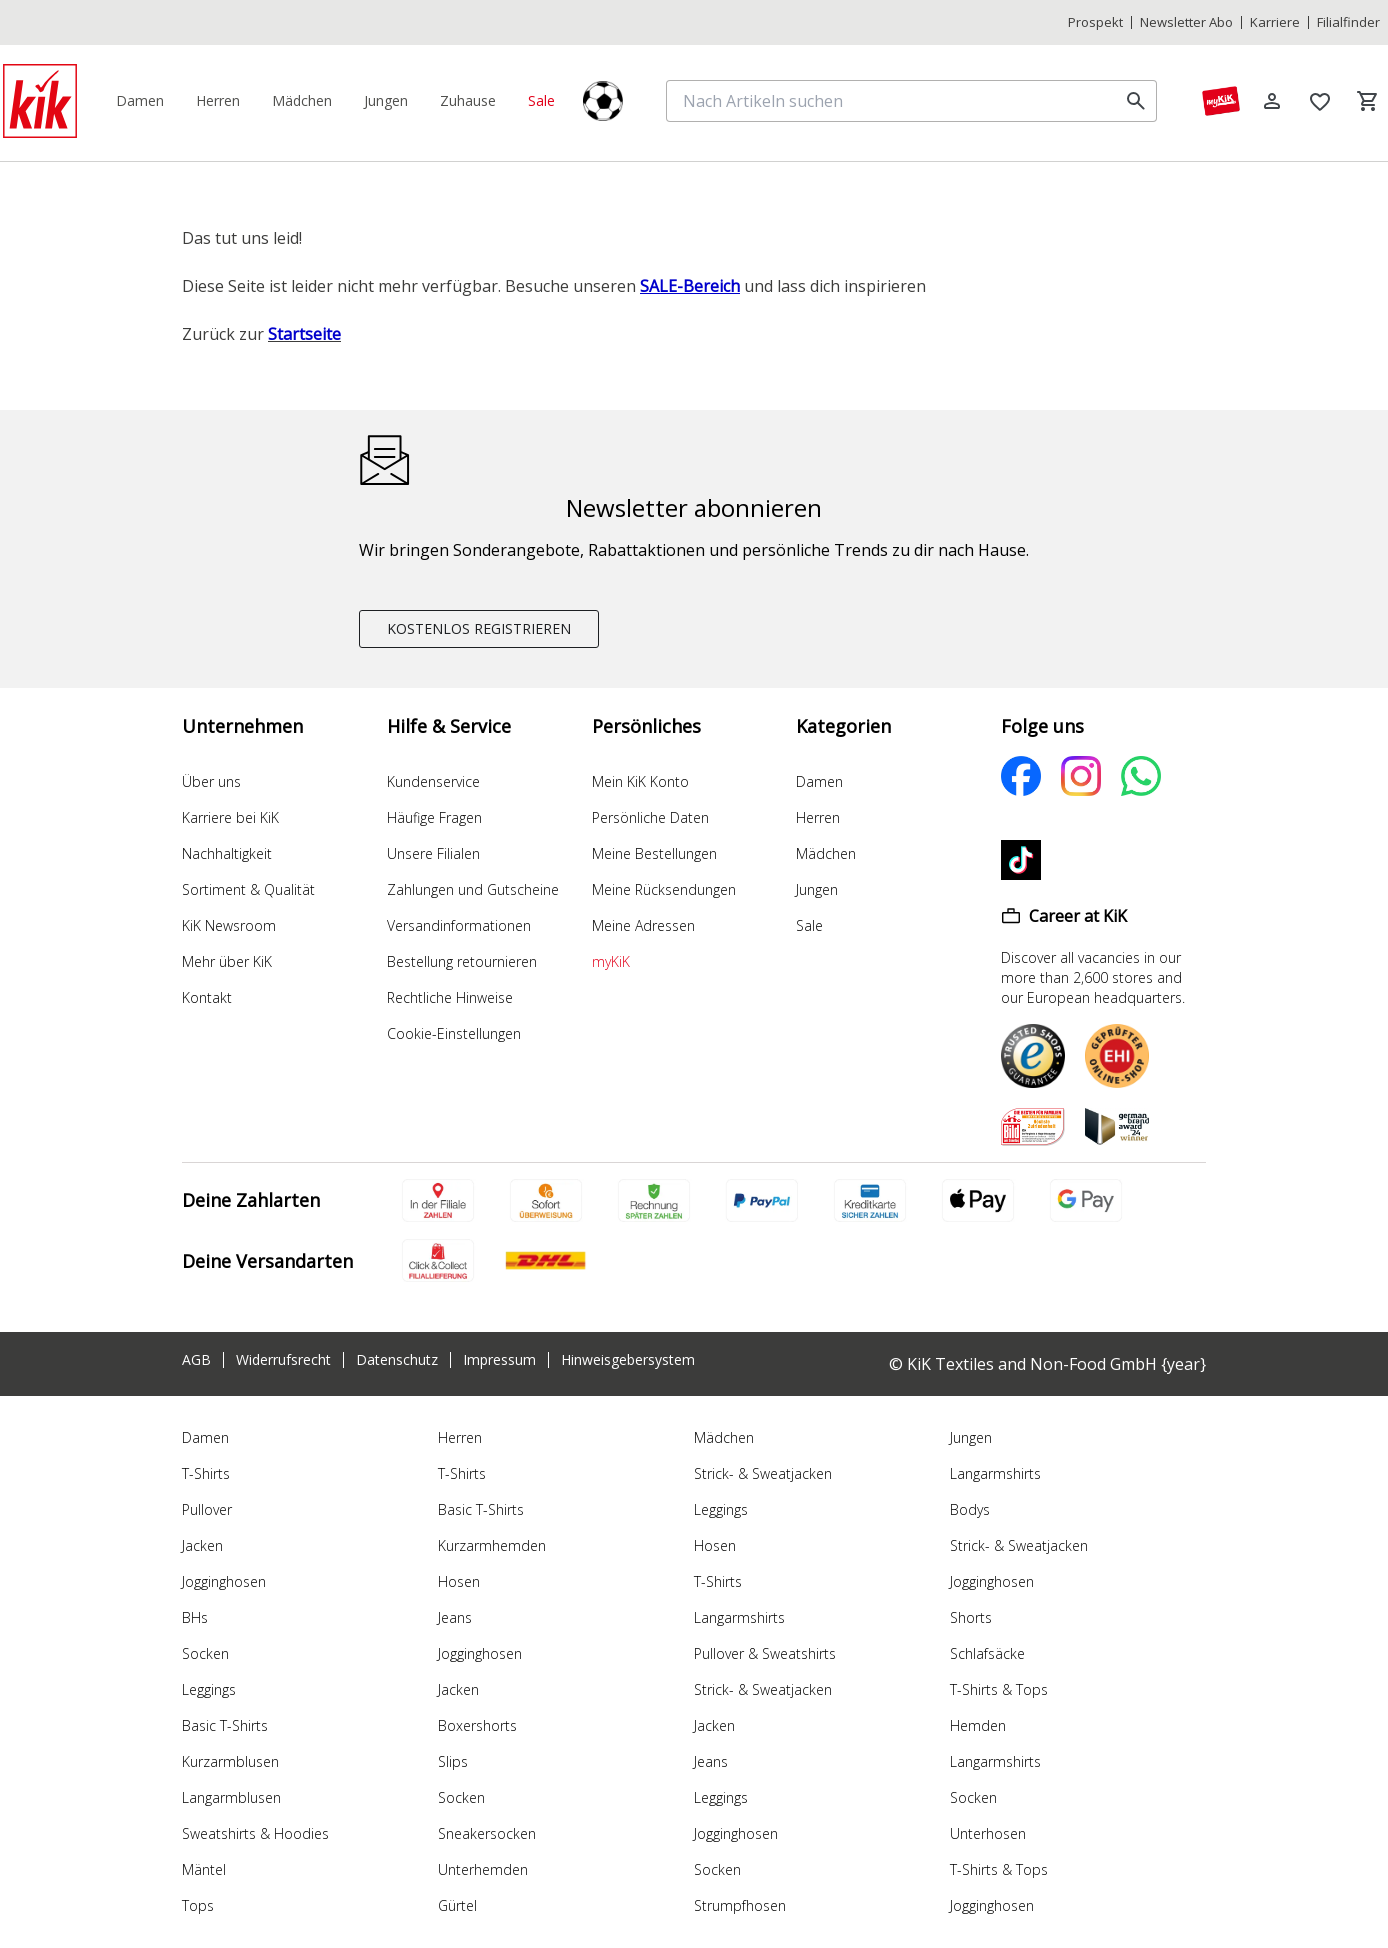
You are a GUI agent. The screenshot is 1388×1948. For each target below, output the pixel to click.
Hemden (978, 1725)
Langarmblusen (231, 1797)
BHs (195, 1617)
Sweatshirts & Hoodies (255, 1833)
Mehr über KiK (227, 961)
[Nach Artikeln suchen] (895, 101)
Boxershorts (477, 1725)
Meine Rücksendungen (664, 889)
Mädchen (826, 853)
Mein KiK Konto (640, 781)
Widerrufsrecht (283, 1360)
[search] (1136, 101)
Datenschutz (397, 1360)
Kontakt (207, 997)
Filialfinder (1348, 22)
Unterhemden (483, 1869)
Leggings (209, 1689)
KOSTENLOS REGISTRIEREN (479, 628)
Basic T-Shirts (225, 1725)
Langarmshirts (739, 1617)
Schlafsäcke (987, 1653)
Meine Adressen (643, 925)
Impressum (499, 1360)
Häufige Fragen (434, 817)
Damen (819, 781)
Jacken (202, 1545)
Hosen (459, 1581)
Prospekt (1095, 22)
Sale (809, 925)
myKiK (611, 961)
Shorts (971, 1617)
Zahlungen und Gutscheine (473, 889)
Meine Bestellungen (654, 853)
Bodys (970, 1509)
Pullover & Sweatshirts (765, 1653)
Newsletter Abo (1186, 22)
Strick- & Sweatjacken (763, 1473)
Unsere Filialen (433, 853)
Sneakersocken (487, 1833)
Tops (198, 1905)
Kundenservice (433, 781)
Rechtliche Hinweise (450, 997)
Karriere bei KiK (230, 817)
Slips (453, 1761)
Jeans (455, 1617)
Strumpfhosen (740, 1905)
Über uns (211, 781)
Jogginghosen (224, 1581)
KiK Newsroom (229, 925)
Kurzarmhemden (492, 1545)
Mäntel (204, 1869)
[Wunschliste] (1320, 101)
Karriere (1275, 22)
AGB (196, 1360)
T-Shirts (206, 1473)
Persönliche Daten (650, 817)
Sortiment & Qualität (248, 889)
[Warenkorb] (1368, 101)
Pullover (207, 1509)
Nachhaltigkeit (227, 853)
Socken (205, 1653)
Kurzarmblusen (230, 1761)
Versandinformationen (459, 925)
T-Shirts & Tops (999, 1689)
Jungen (817, 889)
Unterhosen (988, 1833)
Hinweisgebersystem (628, 1360)
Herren (818, 817)
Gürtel (457, 1905)
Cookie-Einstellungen (454, 1033)
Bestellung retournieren (462, 961)
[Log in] (1272, 101)
